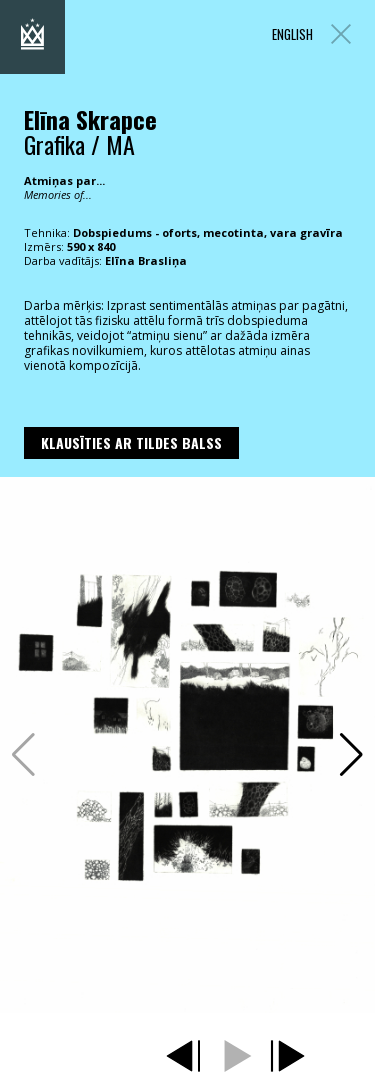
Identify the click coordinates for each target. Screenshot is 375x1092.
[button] (351, 755)
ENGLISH (292, 34)
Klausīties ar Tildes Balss (131, 442)
